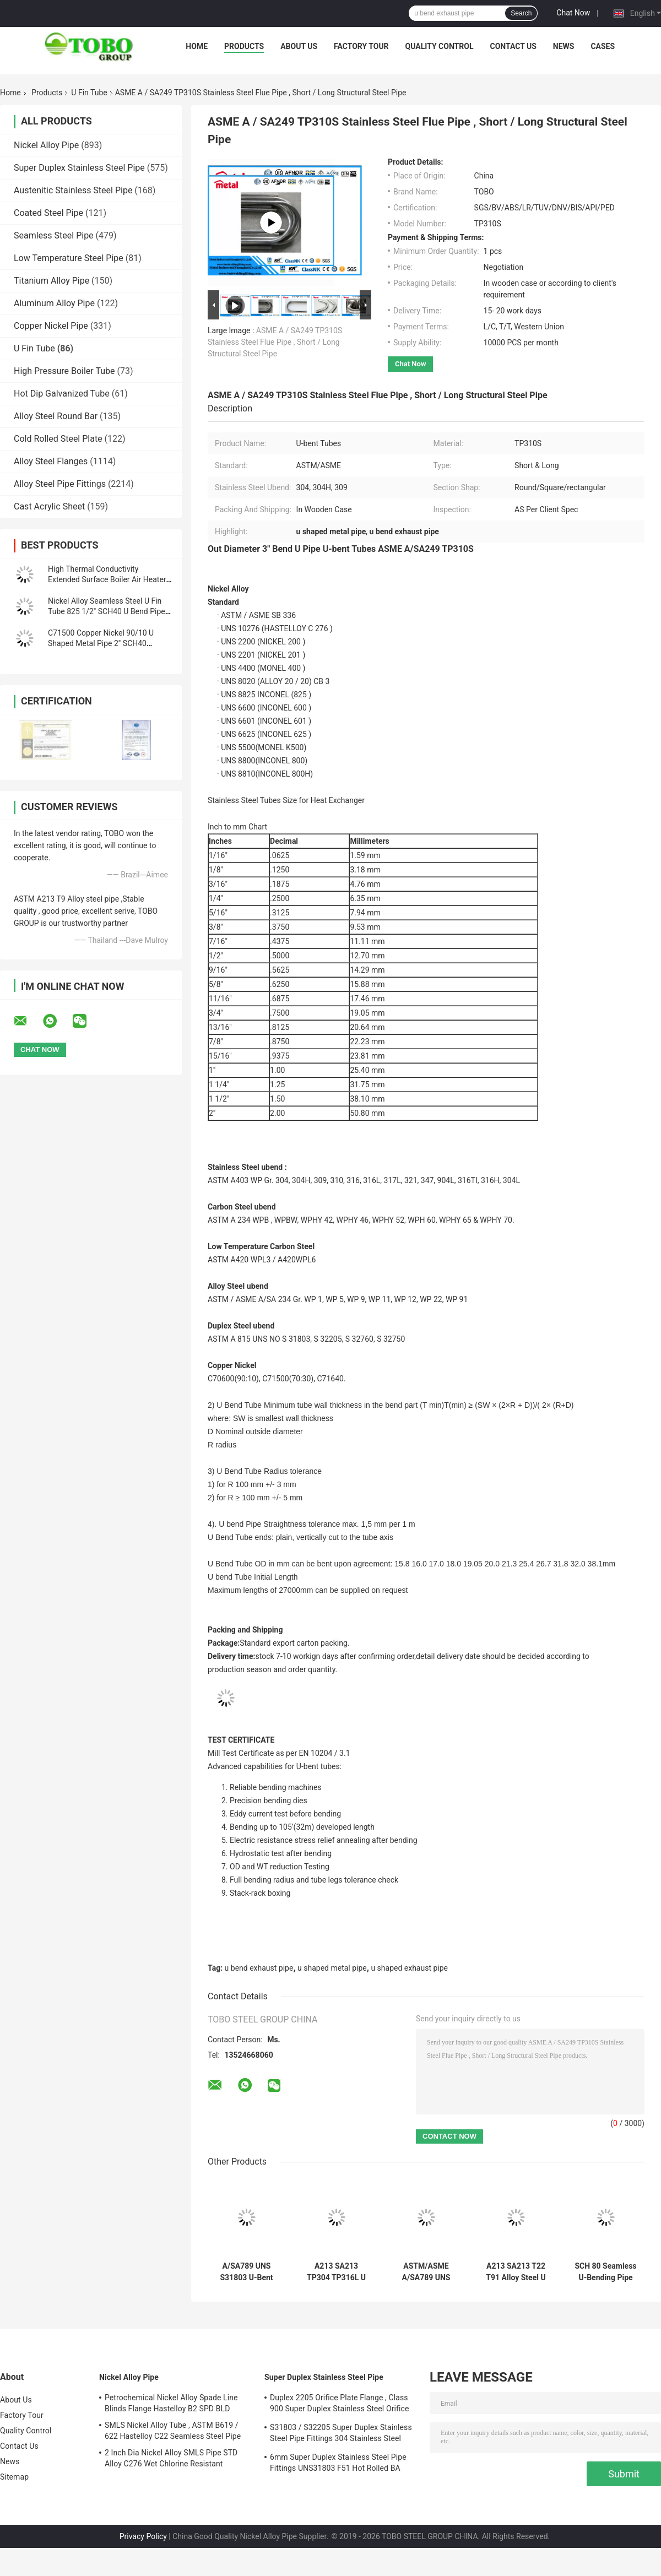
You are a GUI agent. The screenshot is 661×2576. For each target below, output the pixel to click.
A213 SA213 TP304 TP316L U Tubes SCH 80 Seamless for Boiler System (336, 2272)
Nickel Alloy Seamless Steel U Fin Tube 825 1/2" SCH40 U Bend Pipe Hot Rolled (106, 611)
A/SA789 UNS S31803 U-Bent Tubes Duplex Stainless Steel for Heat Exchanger (246, 2272)
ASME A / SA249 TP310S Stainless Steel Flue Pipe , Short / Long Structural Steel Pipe (275, 342)
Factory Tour (361, 46)
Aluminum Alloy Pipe (54, 303)
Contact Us (513, 46)
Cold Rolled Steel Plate (58, 438)
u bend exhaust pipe (259, 1968)
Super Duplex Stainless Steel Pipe (79, 167)
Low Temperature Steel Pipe (68, 258)
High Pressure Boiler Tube (64, 371)
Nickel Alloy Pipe (46, 145)
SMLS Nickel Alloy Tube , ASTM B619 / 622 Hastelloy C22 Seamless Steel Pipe (173, 2431)
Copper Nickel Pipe (51, 326)
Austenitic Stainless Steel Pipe (73, 190)
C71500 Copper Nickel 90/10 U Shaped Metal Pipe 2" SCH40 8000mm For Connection (101, 643)
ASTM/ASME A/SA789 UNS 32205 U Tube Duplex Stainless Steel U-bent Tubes (426, 2272)
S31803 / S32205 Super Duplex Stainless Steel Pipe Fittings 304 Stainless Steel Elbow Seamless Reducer (341, 2434)
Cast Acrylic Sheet (49, 506)
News (564, 46)
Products (244, 46)
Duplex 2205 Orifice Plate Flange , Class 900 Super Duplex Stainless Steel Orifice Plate (339, 2404)
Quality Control (439, 46)
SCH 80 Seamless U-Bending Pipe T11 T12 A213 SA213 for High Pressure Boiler (605, 2272)
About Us (298, 46)
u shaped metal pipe (332, 1968)
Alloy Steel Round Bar (55, 416)
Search (521, 13)
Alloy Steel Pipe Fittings (60, 484)
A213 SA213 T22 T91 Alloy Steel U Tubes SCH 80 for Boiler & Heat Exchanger (515, 2272)
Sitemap (14, 2476)
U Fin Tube (89, 92)
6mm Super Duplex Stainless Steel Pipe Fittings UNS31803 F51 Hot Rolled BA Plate (338, 2464)
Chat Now (573, 12)
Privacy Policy (143, 2536)
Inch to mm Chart (237, 826)
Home (197, 46)
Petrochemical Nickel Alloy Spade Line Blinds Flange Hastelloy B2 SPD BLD (171, 2403)
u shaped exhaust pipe (409, 1968)
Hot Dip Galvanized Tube (62, 393)
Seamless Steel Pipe (54, 235)
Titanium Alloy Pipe (51, 280)
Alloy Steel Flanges (51, 461)
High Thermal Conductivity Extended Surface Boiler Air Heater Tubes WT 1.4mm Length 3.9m (107, 579)
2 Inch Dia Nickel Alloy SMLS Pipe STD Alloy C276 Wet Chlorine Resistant (171, 2458)
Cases (602, 46)
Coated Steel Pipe (48, 213)
